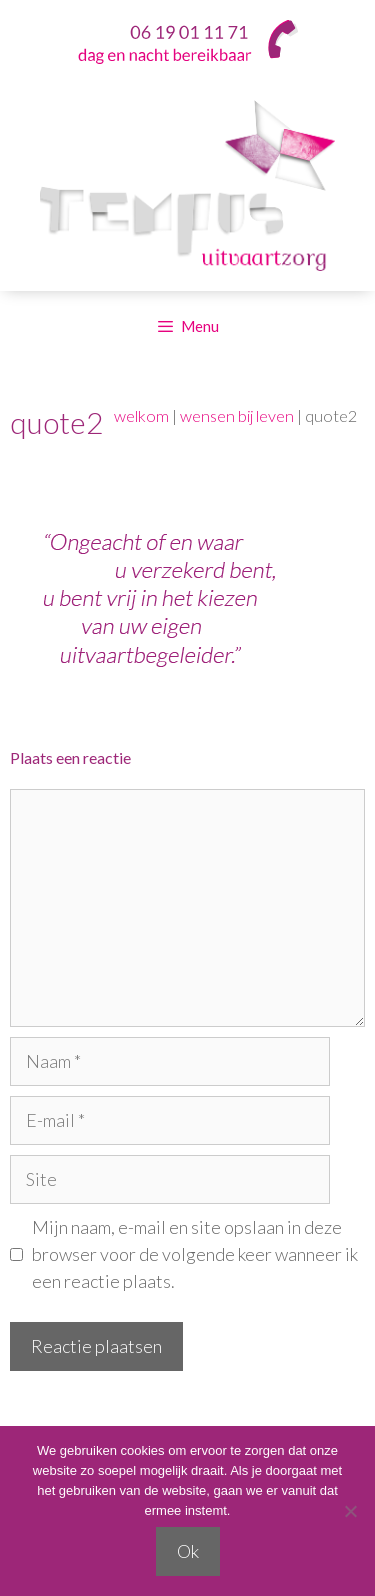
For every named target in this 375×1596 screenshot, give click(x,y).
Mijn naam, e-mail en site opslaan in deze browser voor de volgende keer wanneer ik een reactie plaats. (195, 1254)
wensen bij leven (237, 415)
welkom (141, 415)
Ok (188, 1551)
